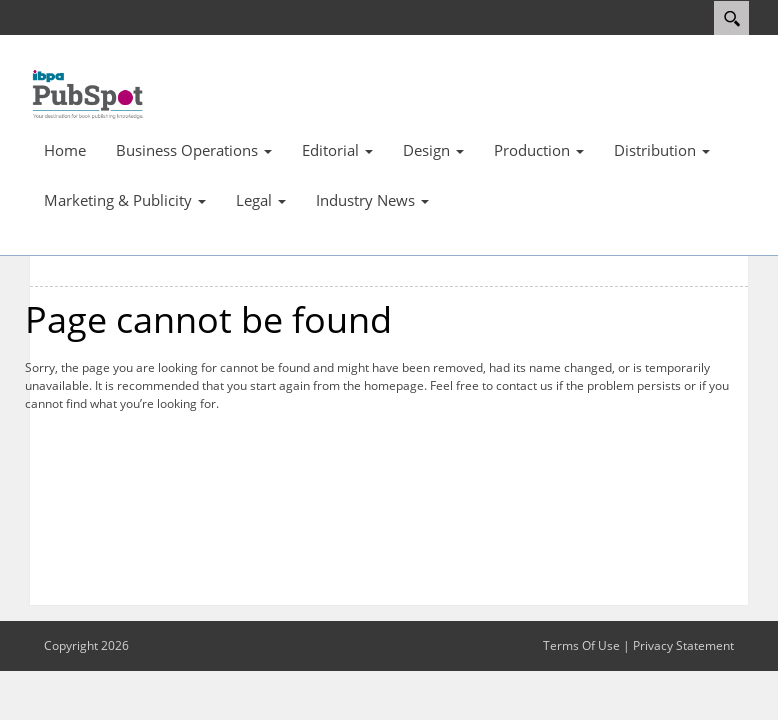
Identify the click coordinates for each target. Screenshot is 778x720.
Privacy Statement (683, 645)
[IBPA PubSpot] (89, 93)
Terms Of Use (581, 645)
